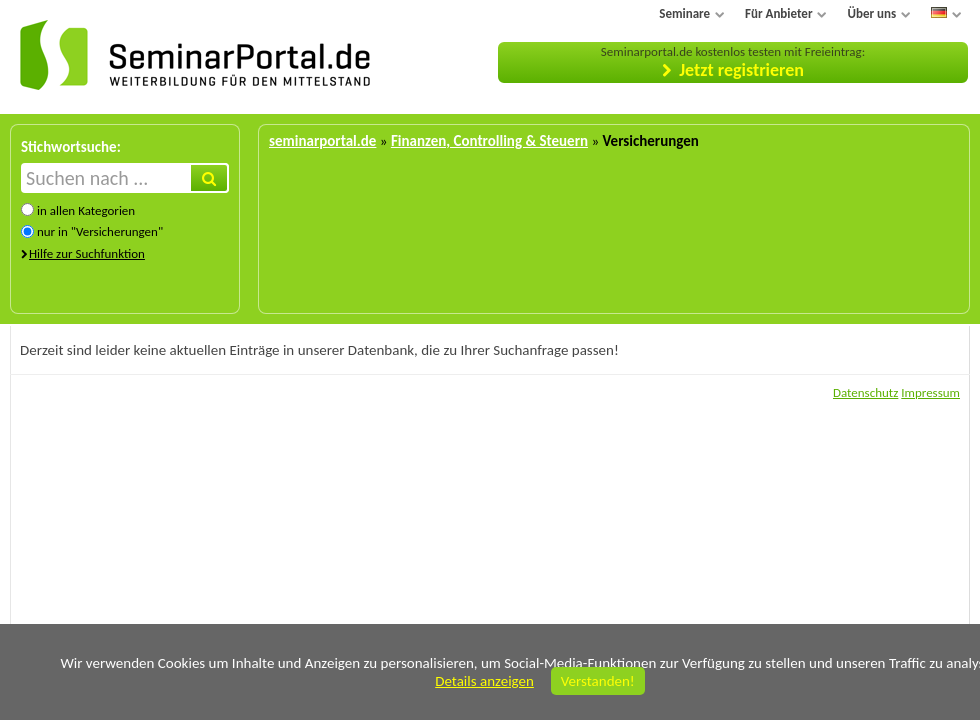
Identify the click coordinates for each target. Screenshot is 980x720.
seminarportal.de (322, 141)
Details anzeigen (484, 681)
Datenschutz (865, 392)
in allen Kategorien (86, 210)
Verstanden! (598, 681)
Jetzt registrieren (741, 70)
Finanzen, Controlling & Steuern (489, 141)
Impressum (930, 392)
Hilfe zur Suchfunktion (87, 253)
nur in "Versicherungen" (100, 231)
